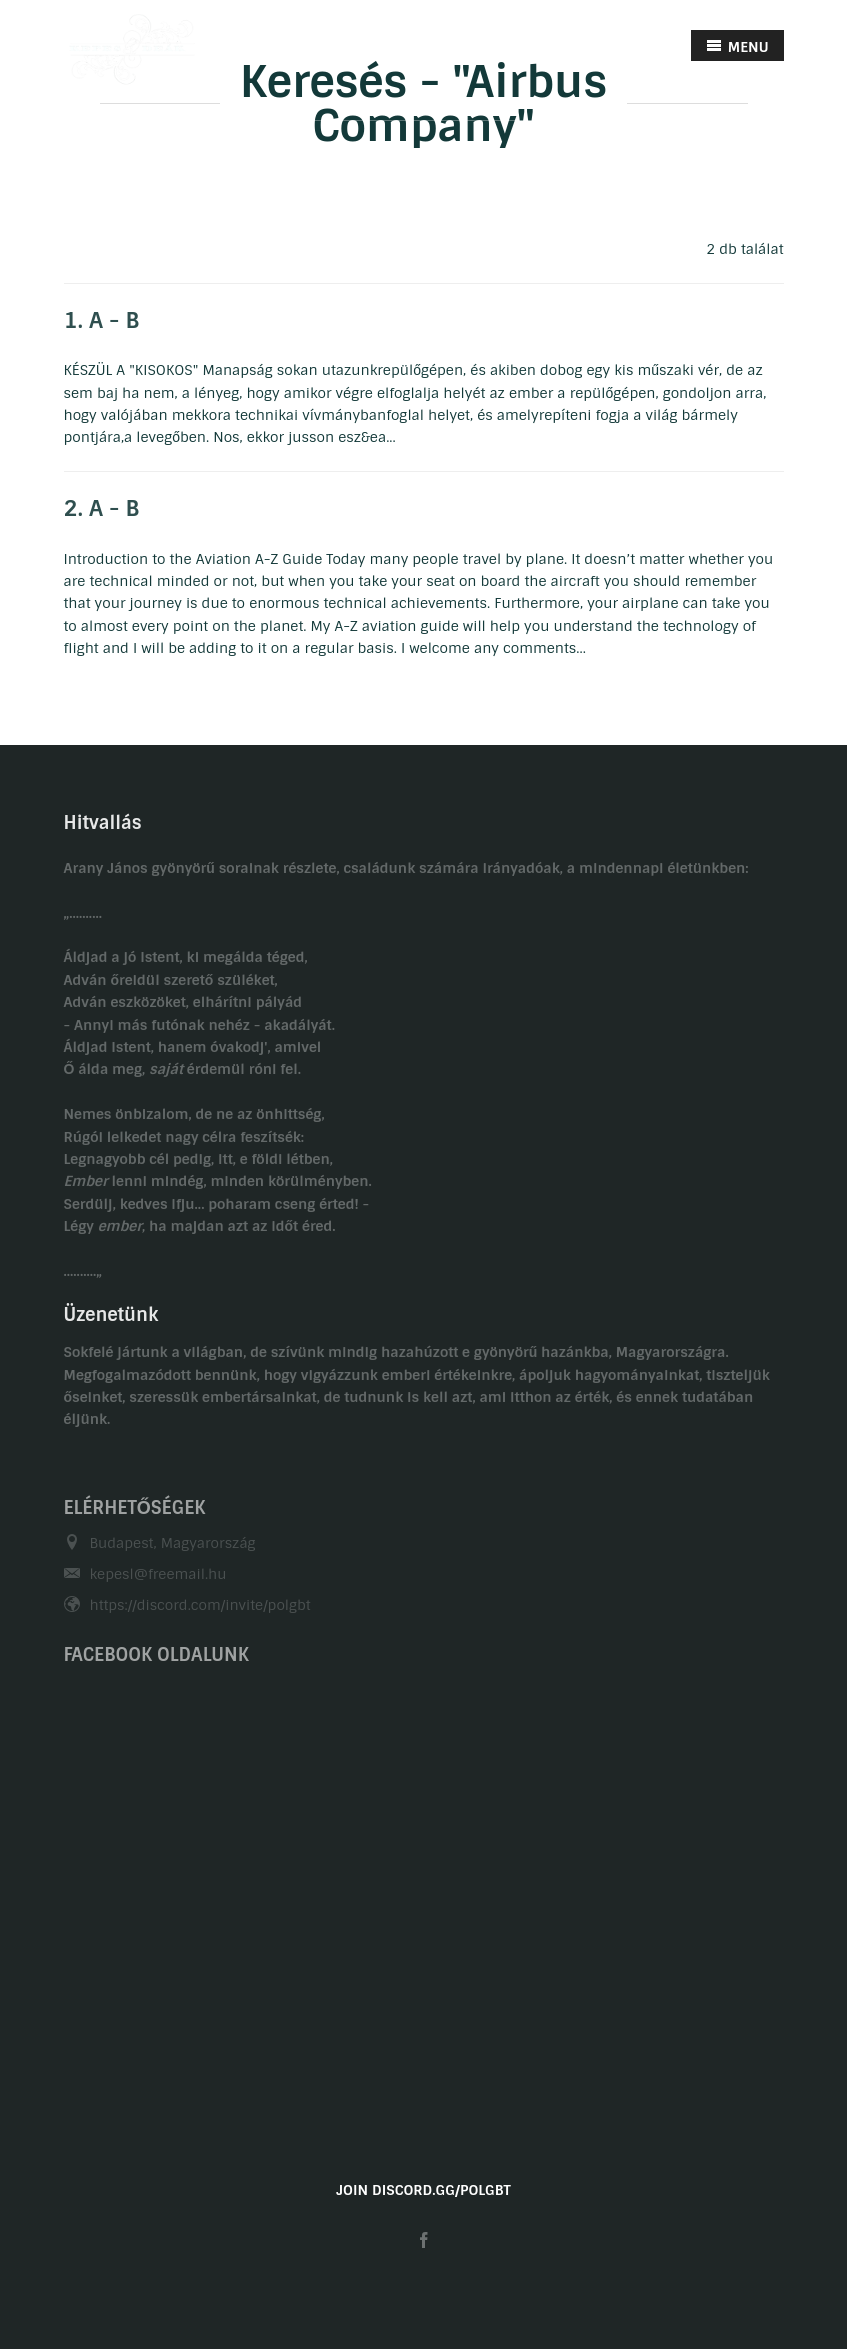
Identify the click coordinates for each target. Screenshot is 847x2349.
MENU (737, 46)
